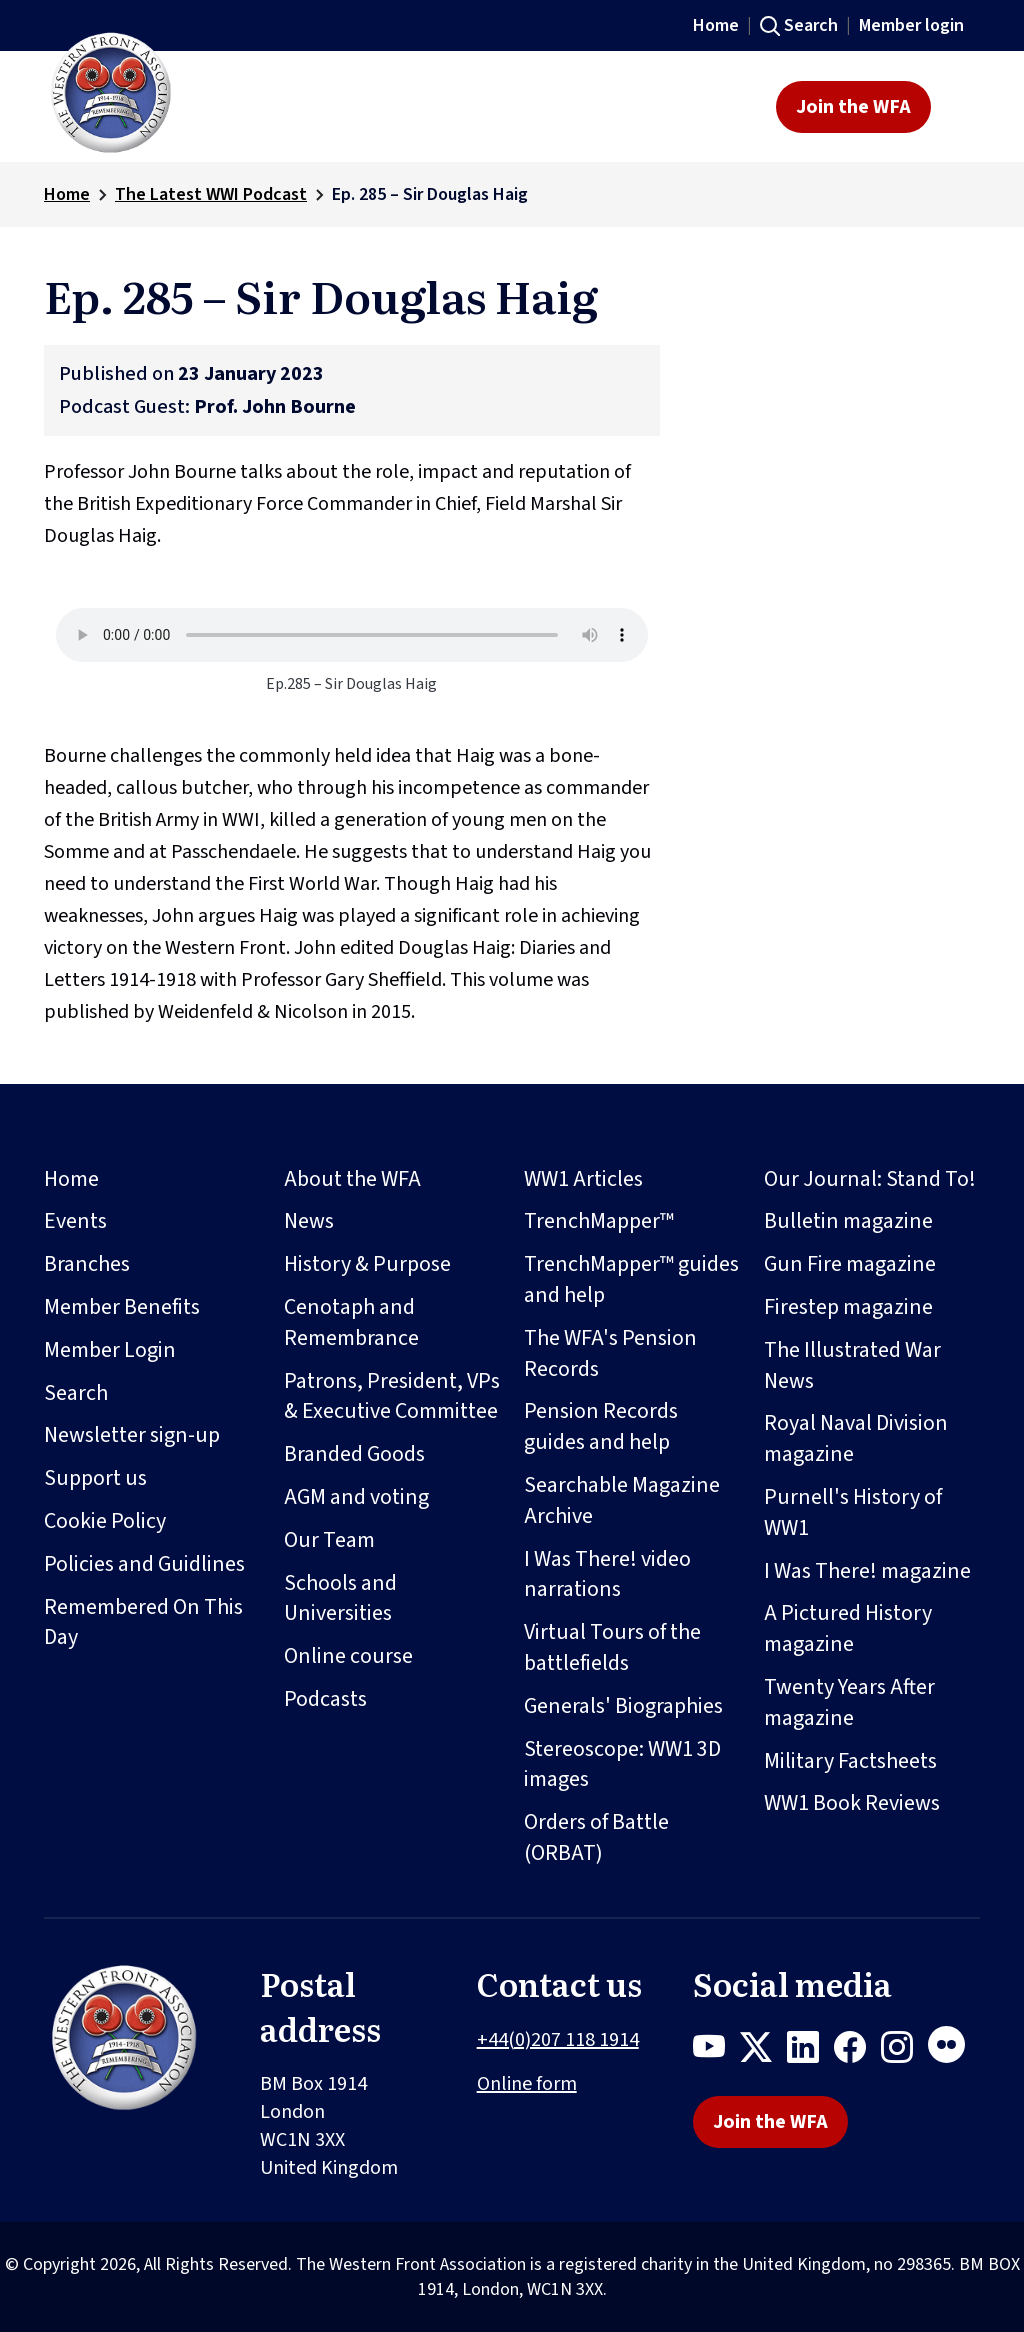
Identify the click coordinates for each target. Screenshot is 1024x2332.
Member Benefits (122, 1307)
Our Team (329, 1540)
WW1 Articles (583, 1179)
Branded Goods (354, 1454)
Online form (527, 2084)
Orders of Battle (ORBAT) (596, 1837)
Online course (348, 1656)
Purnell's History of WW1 (853, 1512)
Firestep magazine (848, 1307)
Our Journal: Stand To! (870, 1179)
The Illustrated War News (852, 1365)
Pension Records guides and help (601, 1426)
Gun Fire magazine (850, 1264)
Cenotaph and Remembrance (351, 1322)
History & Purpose (367, 1264)
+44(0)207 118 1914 (558, 2040)
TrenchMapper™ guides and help (631, 1279)
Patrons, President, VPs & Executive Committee (392, 1396)
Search (811, 25)
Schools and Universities (340, 1598)
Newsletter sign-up (132, 1435)
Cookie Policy (105, 1521)
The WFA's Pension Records (610, 1353)
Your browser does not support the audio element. (352, 635)
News (309, 1221)
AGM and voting (356, 1497)
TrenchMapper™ (599, 1221)
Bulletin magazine (848, 1221)
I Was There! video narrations (607, 1574)
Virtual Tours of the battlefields (612, 1647)
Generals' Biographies (623, 1706)
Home (716, 25)
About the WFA (352, 1179)
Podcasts (325, 1699)
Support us (95, 1478)
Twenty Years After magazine (849, 1702)
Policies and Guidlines (144, 1564)
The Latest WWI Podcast (211, 194)
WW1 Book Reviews (852, 1803)
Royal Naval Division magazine (856, 1438)
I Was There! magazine (867, 1571)
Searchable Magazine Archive (622, 1500)
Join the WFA (853, 107)
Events (75, 1221)
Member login (911, 25)
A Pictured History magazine (848, 1628)
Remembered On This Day (143, 1622)
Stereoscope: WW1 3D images (622, 1764)
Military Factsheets (850, 1761)
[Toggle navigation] (961, 107)
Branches (87, 1264)
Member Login (110, 1350)
